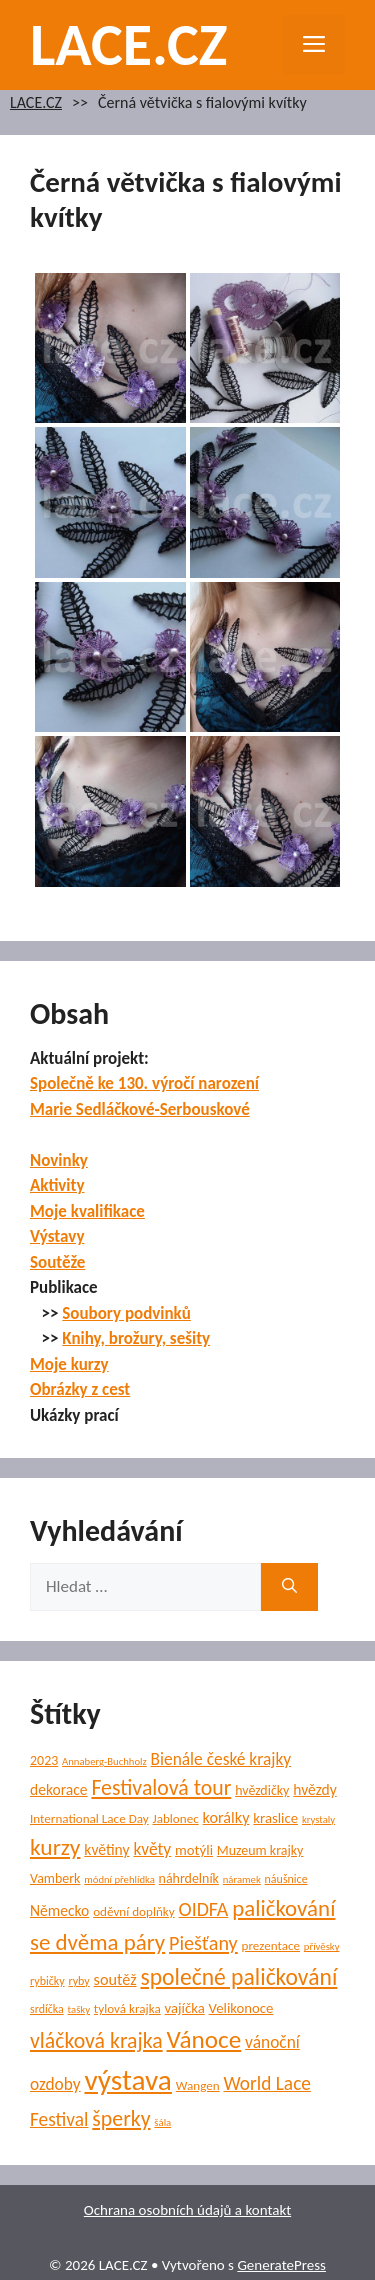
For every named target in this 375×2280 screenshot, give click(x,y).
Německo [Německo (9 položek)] (59, 1910)
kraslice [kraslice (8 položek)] (275, 1818)
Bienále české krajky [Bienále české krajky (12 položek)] (221, 1759)
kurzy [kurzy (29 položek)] (55, 1847)
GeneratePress (281, 2265)
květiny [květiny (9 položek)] (106, 1849)
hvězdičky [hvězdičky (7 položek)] (262, 1790)
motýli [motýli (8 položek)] (194, 1850)
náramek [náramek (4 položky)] (242, 1879)
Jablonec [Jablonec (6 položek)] (176, 1819)
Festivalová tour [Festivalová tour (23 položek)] (161, 1787)
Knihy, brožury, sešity (136, 1338)
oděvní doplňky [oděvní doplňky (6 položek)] (134, 1912)
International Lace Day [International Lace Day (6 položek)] (89, 1819)
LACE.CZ (129, 44)
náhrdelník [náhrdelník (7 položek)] (189, 1878)
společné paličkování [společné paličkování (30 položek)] (238, 1977)
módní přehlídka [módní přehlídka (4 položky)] (119, 1879)
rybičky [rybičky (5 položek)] (47, 1981)
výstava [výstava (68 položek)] (127, 2080)
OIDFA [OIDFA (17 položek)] (204, 1909)
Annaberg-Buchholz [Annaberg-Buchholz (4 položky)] (104, 1761)
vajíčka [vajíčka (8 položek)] (185, 2008)
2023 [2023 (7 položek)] (44, 1760)
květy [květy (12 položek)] (152, 1849)
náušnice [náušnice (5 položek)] (286, 1879)
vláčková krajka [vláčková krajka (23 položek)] (96, 2040)
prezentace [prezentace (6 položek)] (271, 1946)
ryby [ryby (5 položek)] (78, 1981)
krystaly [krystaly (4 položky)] (318, 1819)
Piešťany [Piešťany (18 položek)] (203, 1943)
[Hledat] (289, 1587)
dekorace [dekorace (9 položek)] (59, 1789)
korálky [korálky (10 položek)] (226, 1817)
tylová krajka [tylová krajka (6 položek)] (127, 2009)
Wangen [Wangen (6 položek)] (198, 2086)
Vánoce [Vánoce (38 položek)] (204, 2039)
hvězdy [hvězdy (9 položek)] (314, 1789)
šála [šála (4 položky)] (162, 2122)
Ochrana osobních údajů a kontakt (187, 2210)
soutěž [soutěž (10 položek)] (115, 1979)
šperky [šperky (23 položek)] (121, 2118)
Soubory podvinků (126, 1313)
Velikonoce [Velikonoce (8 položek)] (241, 2008)
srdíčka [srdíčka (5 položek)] (47, 2009)
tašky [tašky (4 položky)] (79, 2009)
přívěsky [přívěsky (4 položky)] (322, 1946)
